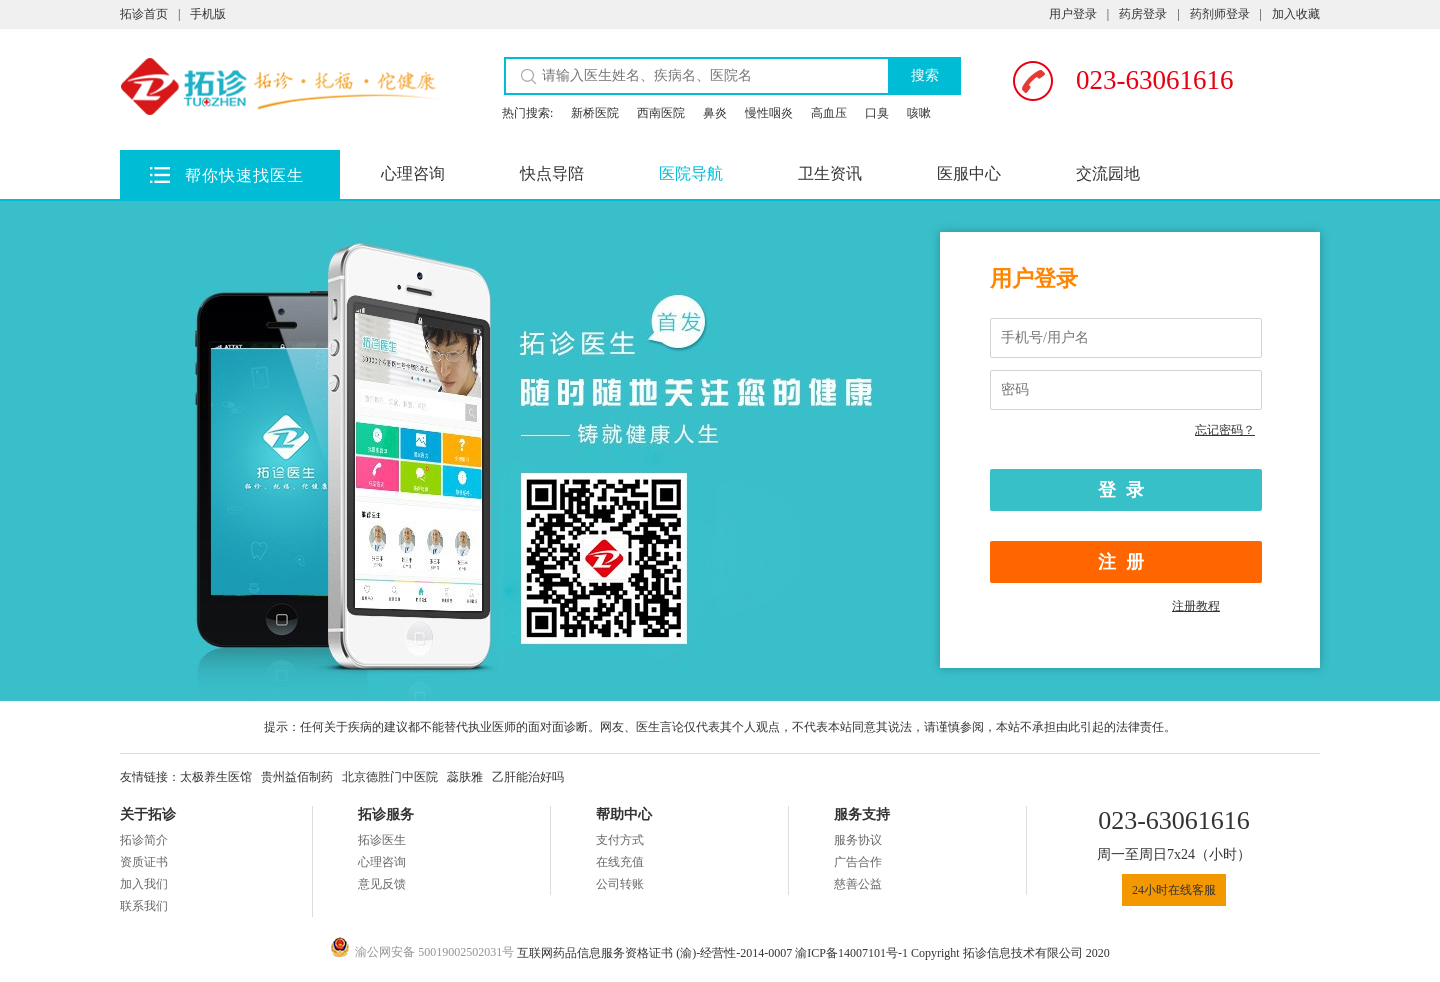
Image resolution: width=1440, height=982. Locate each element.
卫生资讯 (830, 173)
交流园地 (1108, 173)
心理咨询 (413, 173)
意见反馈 (382, 884)
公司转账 (620, 884)
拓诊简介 (144, 840)
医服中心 (969, 173)
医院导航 (691, 173)
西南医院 (661, 113)
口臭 (877, 113)
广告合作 (858, 862)
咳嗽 (919, 113)
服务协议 (858, 840)
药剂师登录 (1220, 14)
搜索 (925, 75)
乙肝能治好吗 (528, 777)
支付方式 (620, 840)
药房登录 (1143, 14)
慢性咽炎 (769, 113)
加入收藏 (1296, 14)
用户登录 (1073, 14)
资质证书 (144, 862)
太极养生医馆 (216, 777)
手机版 (208, 14)
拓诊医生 (382, 840)
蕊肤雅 (465, 777)
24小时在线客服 (1174, 890)
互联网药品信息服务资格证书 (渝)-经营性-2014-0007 (656, 953)
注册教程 (1196, 606)
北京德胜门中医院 (390, 777)
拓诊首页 (144, 14)
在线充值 (620, 862)
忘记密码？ (1225, 430)
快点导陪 (552, 173)
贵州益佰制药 (297, 777)
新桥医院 (595, 113)
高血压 (829, 113)
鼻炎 (715, 113)
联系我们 (144, 906)
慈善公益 (858, 884)
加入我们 (144, 884)
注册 (1126, 562)
